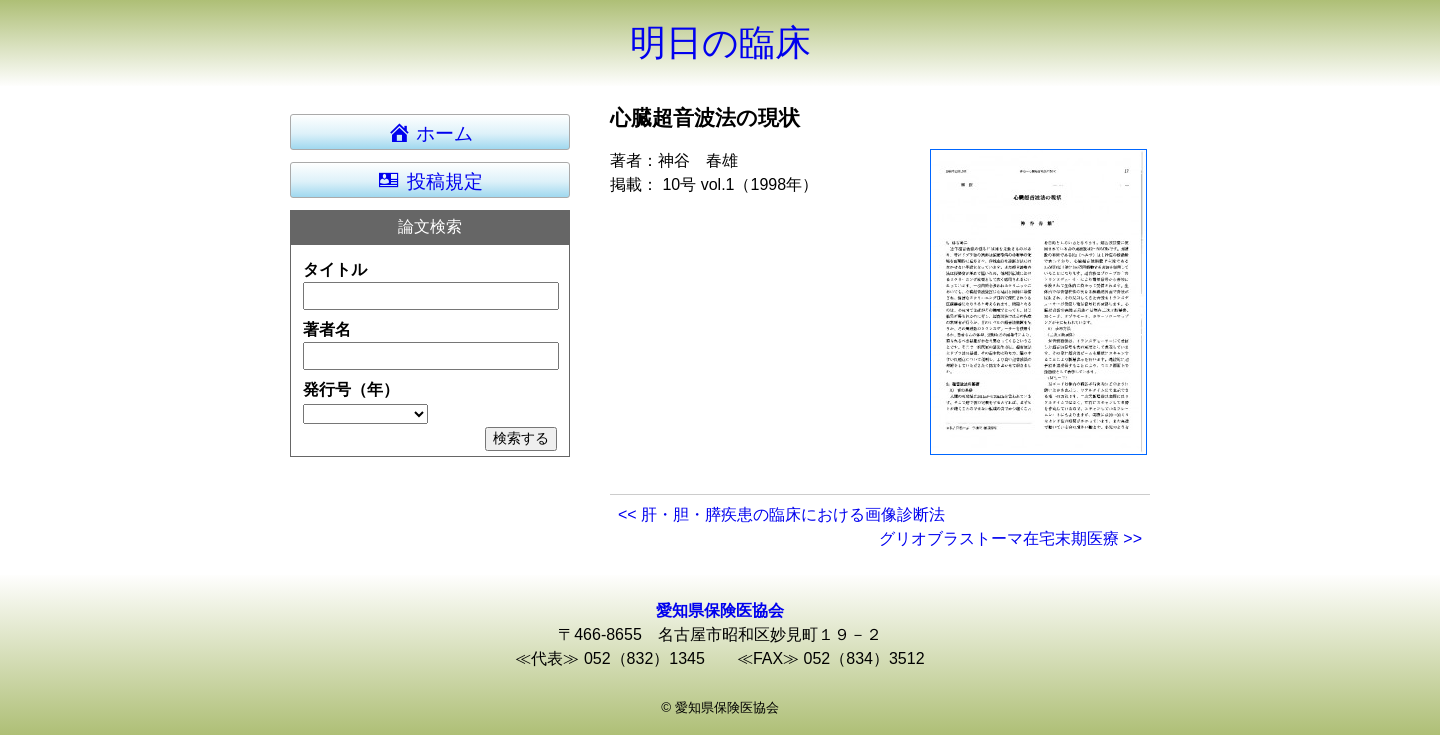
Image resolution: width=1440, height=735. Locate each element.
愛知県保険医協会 (720, 610)
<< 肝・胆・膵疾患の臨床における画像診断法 (781, 514)
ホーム (439, 132)
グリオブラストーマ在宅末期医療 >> (1010, 538)
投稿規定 (429, 180)
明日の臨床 (720, 42)
